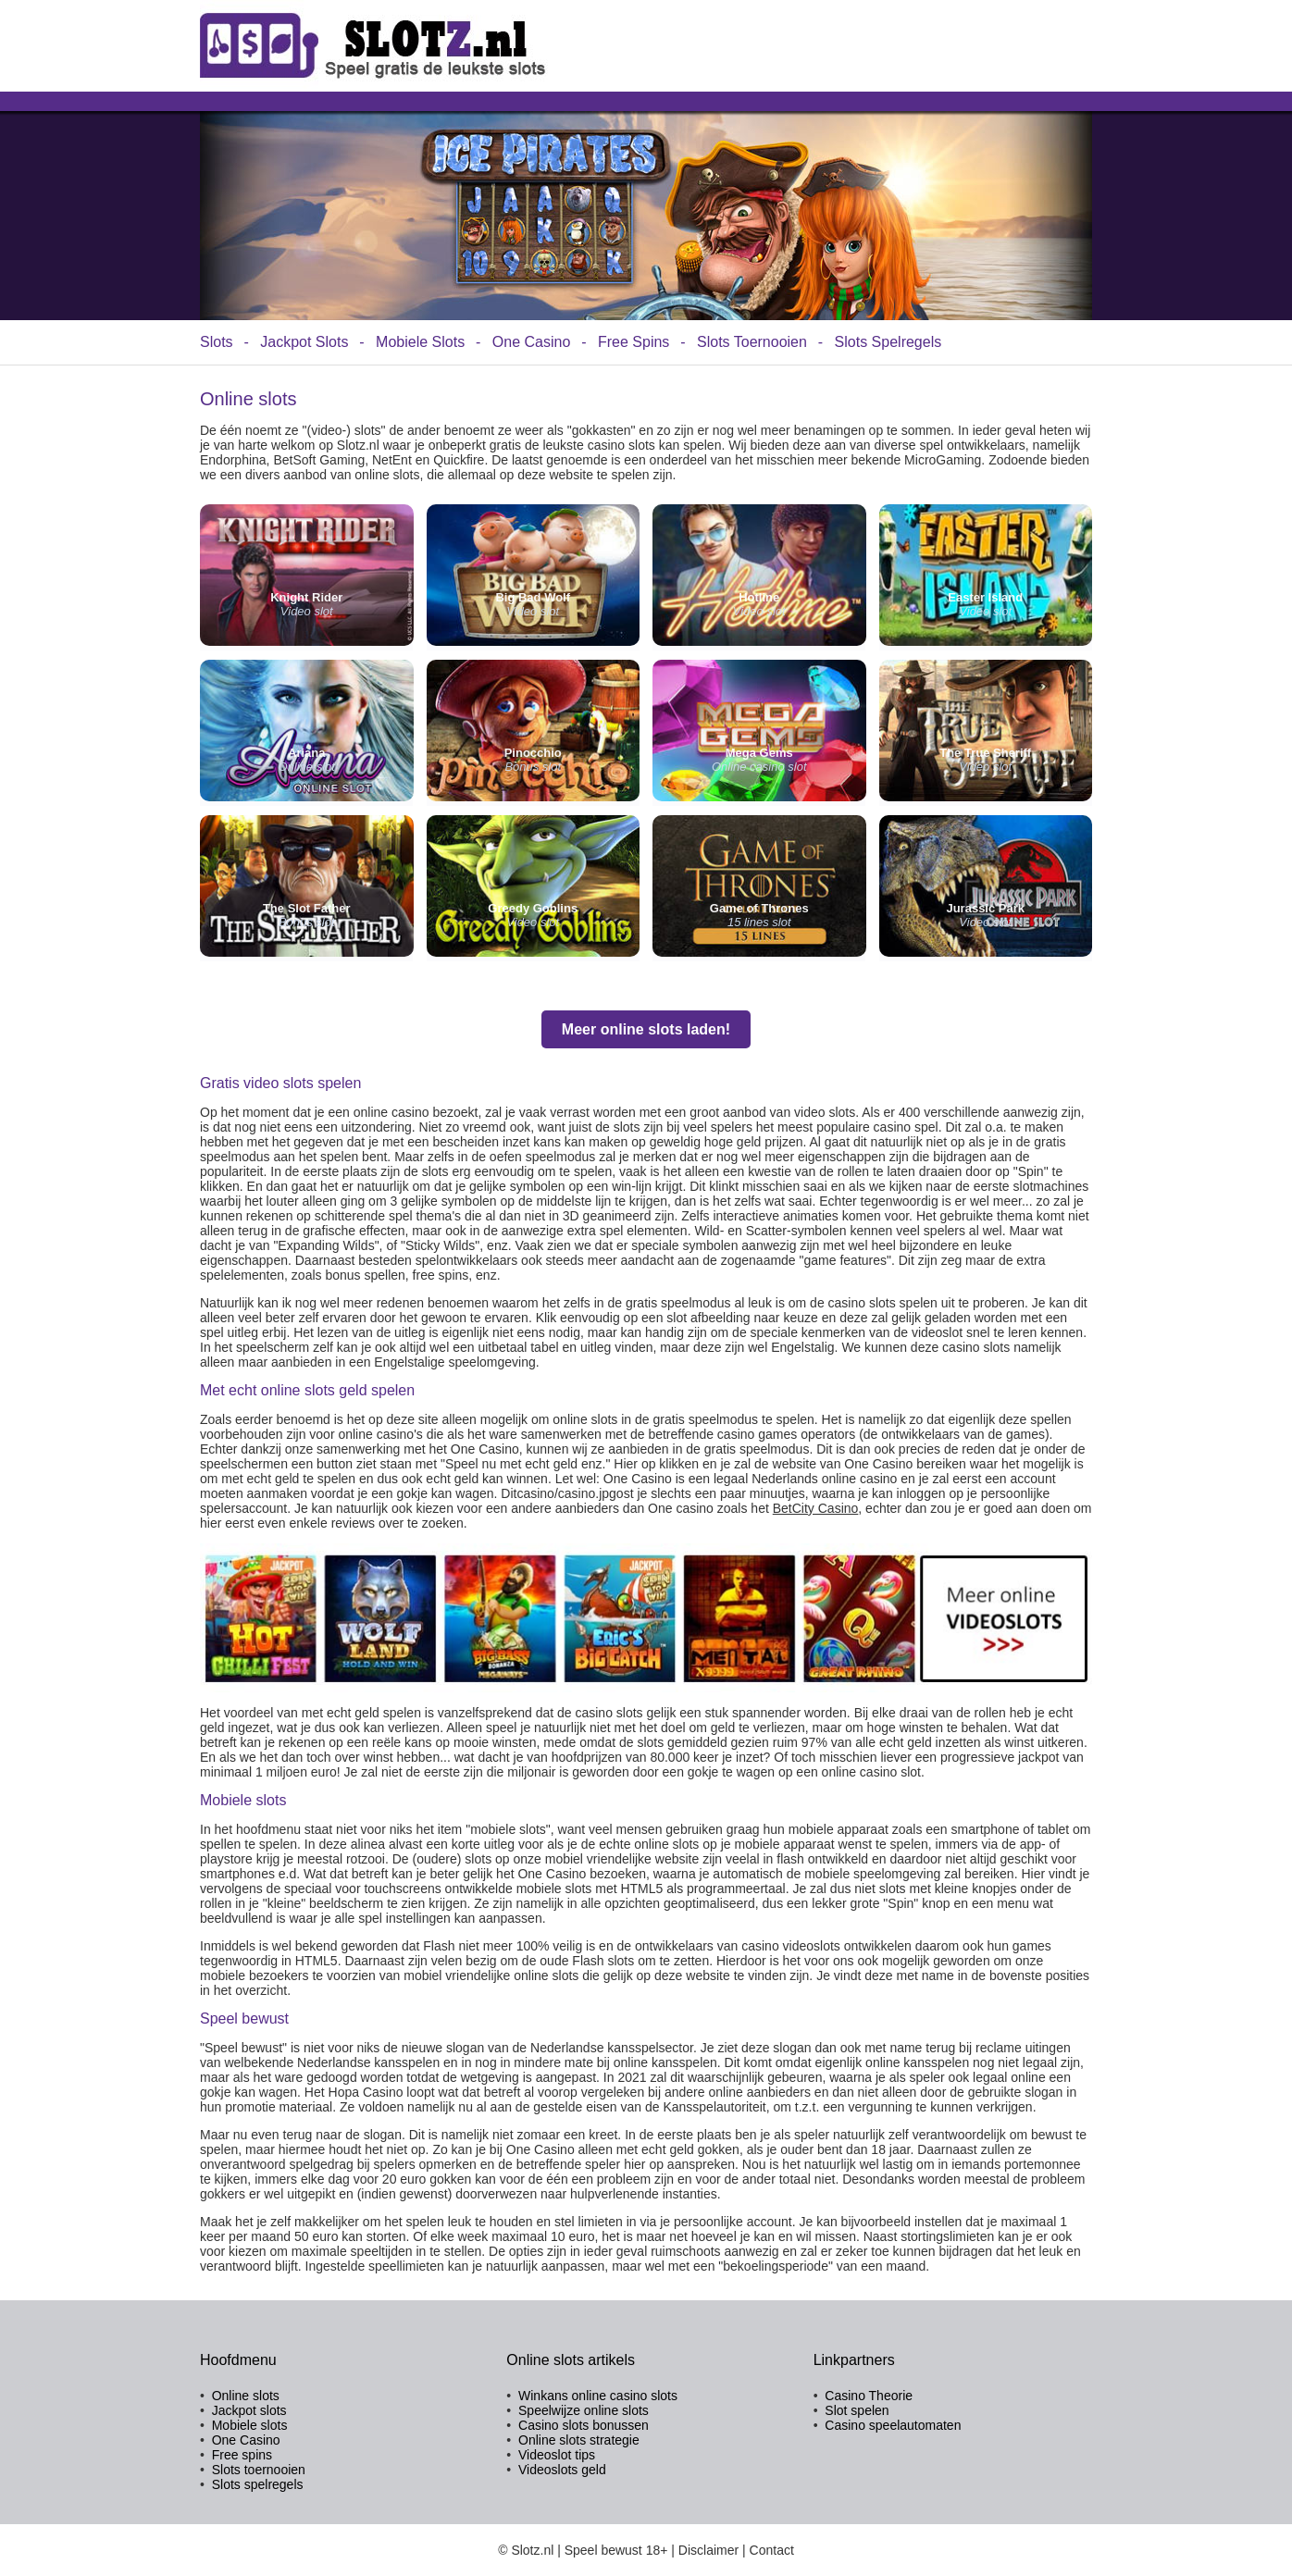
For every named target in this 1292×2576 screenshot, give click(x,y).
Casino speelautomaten (893, 2425)
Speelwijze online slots (583, 2410)
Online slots (246, 2395)
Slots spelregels (258, 2484)
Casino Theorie (869, 2395)
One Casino (531, 342)
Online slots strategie (579, 2440)
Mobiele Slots (420, 342)
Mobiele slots (250, 2425)
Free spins (242, 2454)
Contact (772, 2550)
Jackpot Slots (304, 342)
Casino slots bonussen (583, 2425)
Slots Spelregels (888, 342)
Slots (216, 342)
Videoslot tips (556, 2454)
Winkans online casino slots (597, 2395)
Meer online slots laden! (646, 1029)
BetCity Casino (816, 1508)
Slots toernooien (258, 2469)
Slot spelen (856, 2410)
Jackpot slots (249, 2410)
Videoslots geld (562, 2469)
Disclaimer (708, 2550)
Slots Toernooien (752, 342)
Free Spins (633, 342)
